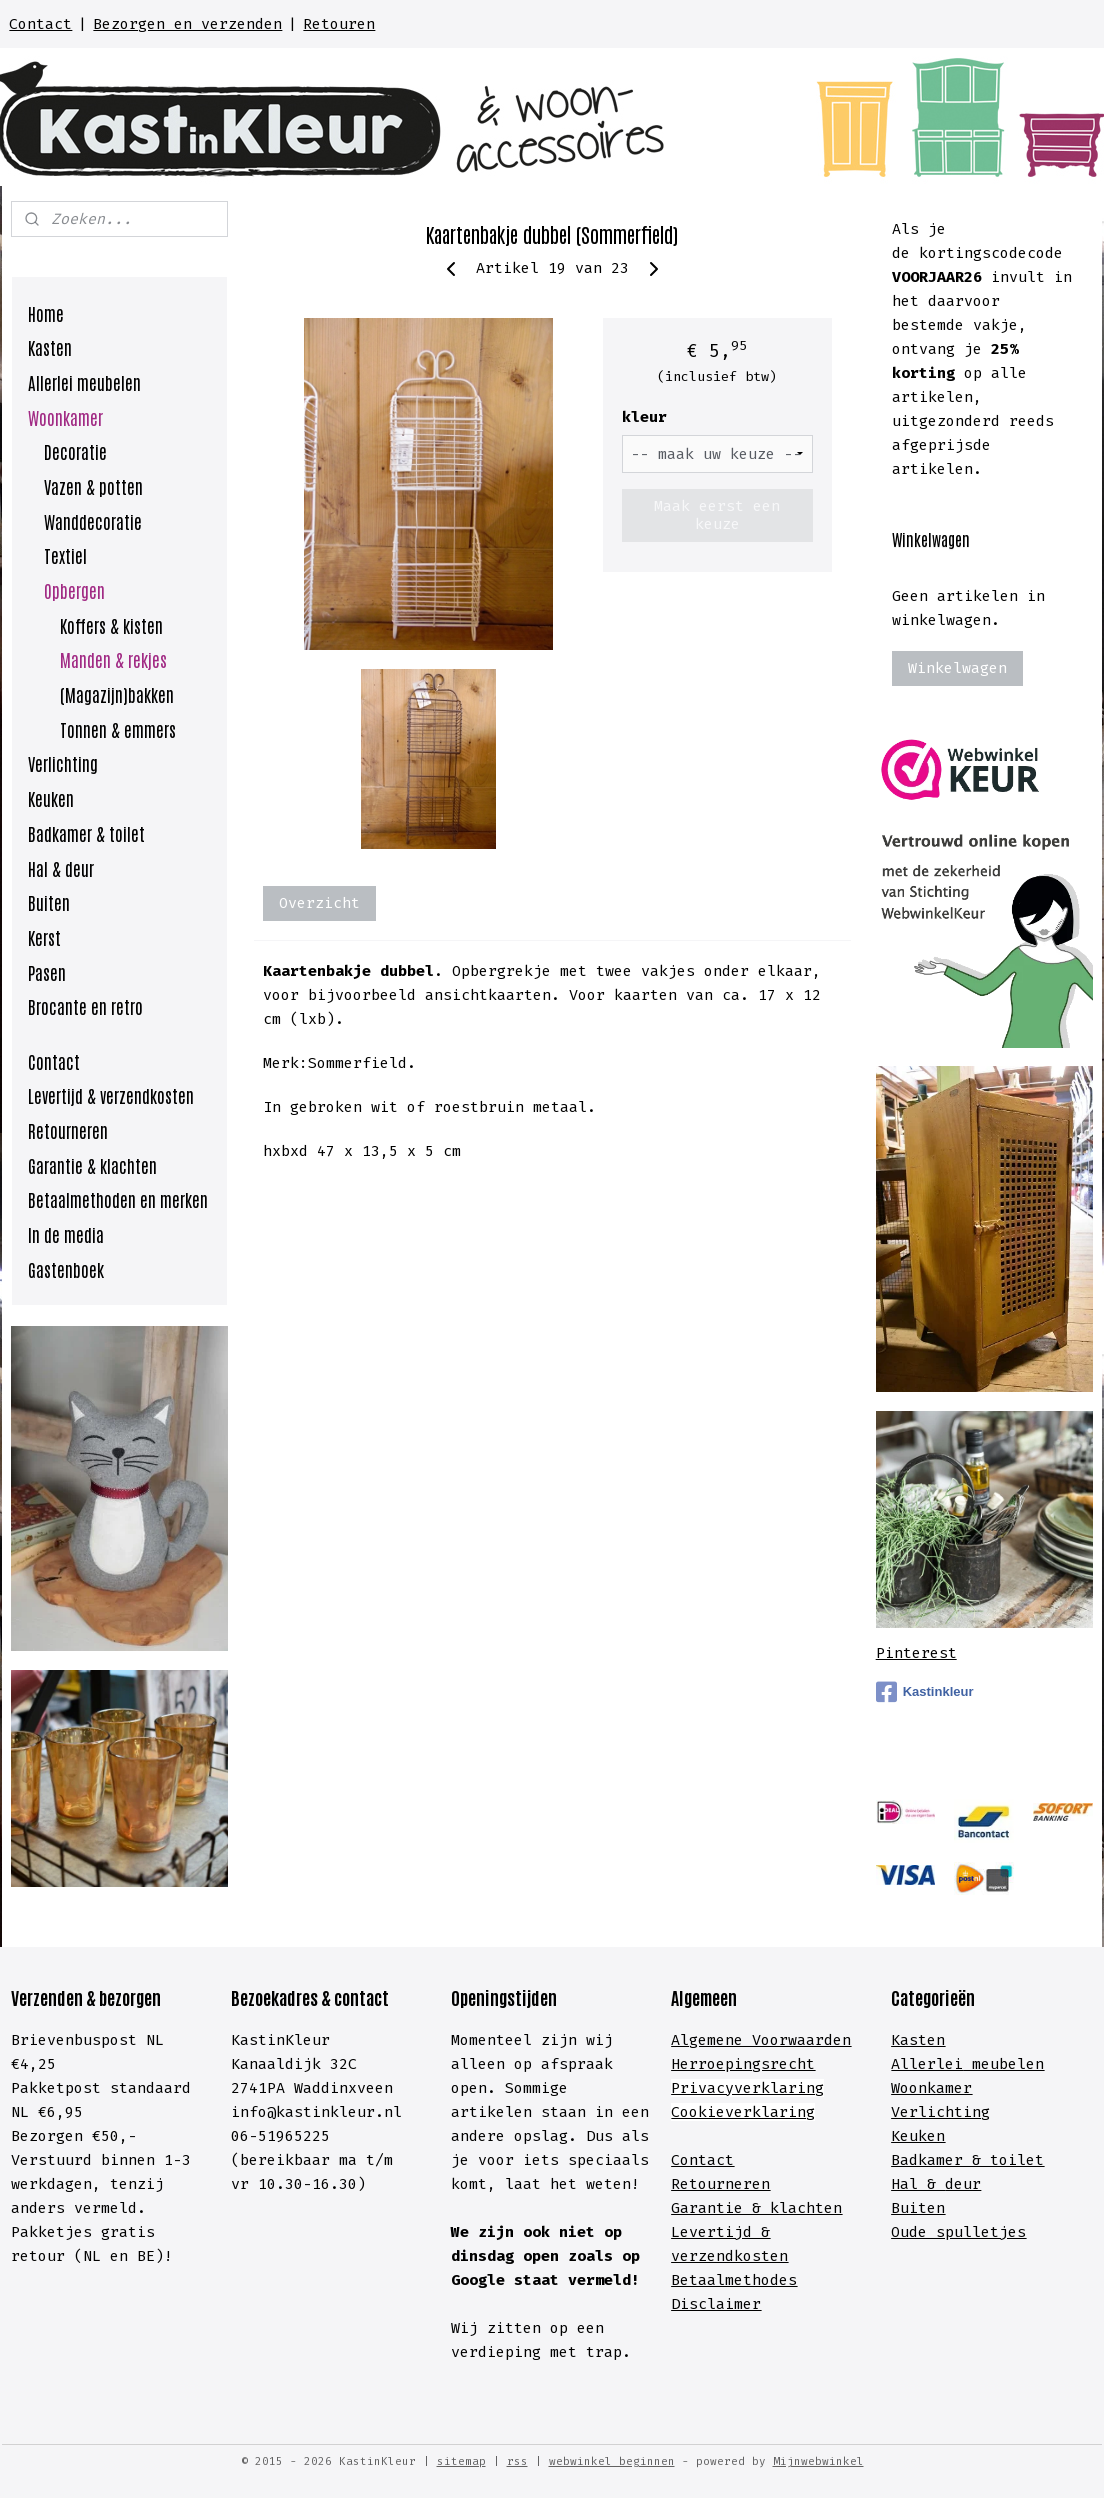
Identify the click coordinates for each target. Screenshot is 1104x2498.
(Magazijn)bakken (117, 694)
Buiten (49, 902)
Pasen (47, 972)
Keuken (51, 798)
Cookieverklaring (743, 2112)
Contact (40, 24)
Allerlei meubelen (84, 382)
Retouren (339, 24)
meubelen (1003, 2064)
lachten (810, 2208)
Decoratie (75, 451)
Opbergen (74, 590)
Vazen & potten (93, 486)
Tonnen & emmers (118, 729)
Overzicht (319, 903)
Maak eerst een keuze (717, 515)
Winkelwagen (957, 668)
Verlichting (63, 763)
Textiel (65, 555)
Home (46, 313)
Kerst (44, 937)
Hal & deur (61, 868)
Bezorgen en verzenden (187, 24)
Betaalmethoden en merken (118, 1199)
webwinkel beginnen (612, 2461)
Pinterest (916, 1653)
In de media (66, 1234)
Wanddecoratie (93, 521)
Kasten (50, 347)
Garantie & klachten (92, 1165)
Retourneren (68, 1130)
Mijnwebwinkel (818, 2461)
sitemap (461, 2461)
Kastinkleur (925, 1692)
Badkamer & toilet (86, 833)
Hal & (918, 2184)
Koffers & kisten (111, 625)
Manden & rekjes (113, 659)
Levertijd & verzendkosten (111, 1095)
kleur (643, 417)
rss (517, 2461)
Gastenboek (66, 1269)
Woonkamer (65, 417)
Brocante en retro (85, 1006)
